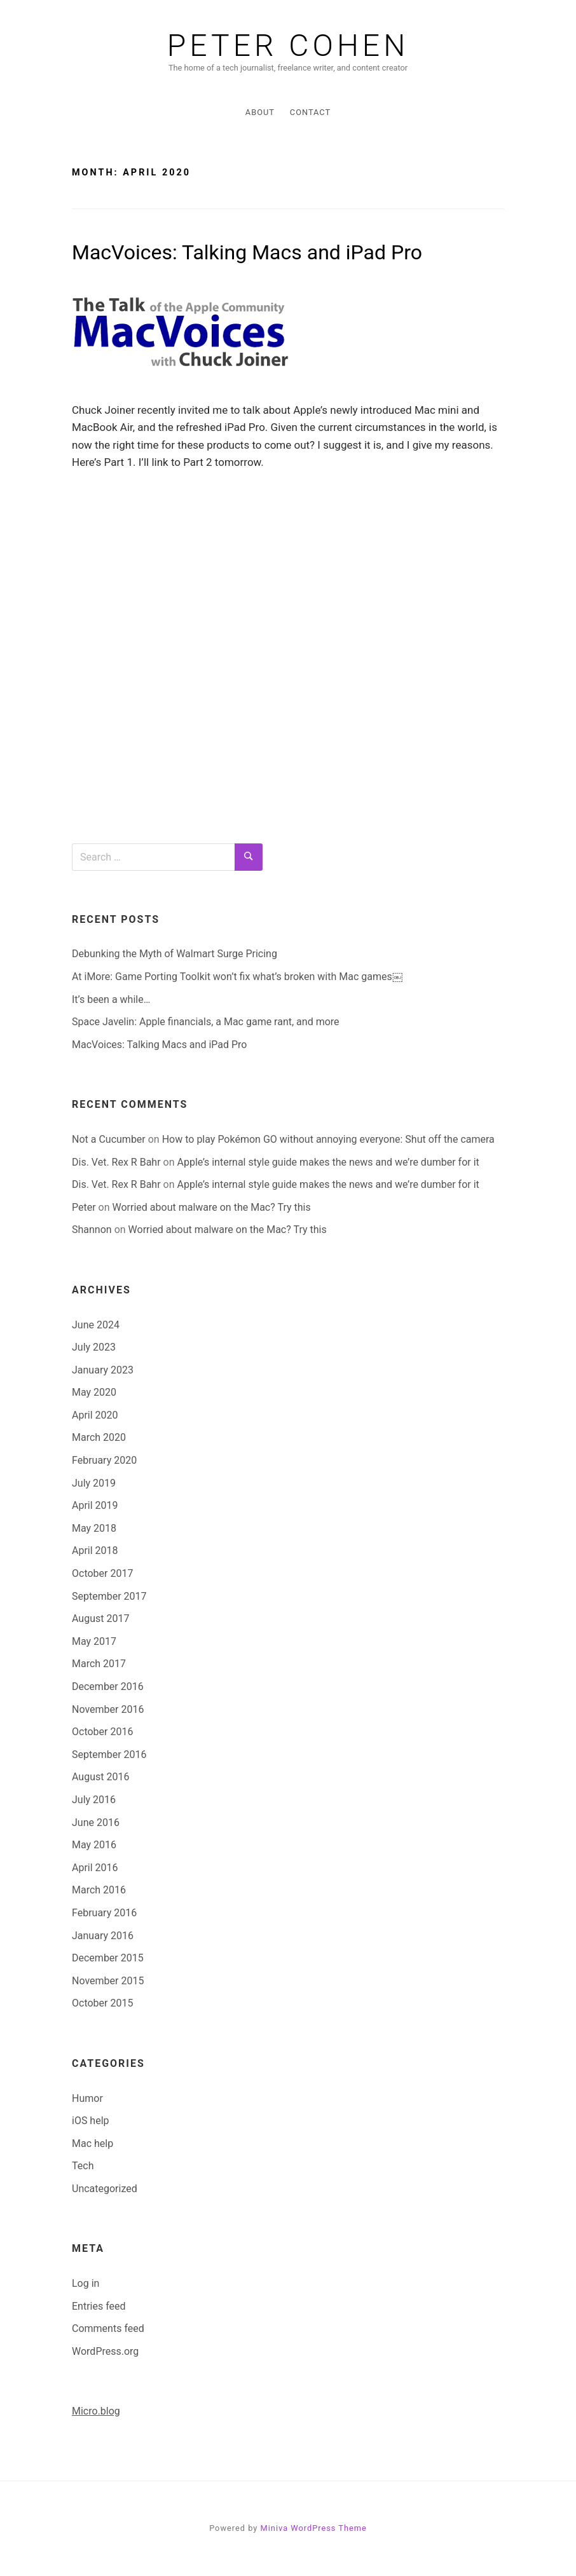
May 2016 (94, 1845)
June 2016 (96, 1822)
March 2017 (99, 1664)
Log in (85, 2283)
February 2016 (104, 1913)
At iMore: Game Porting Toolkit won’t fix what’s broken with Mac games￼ (237, 977)
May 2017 (94, 1641)
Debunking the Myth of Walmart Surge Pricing (174, 954)
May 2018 (94, 1528)
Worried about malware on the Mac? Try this (212, 1207)
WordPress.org (105, 2351)
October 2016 (102, 1732)
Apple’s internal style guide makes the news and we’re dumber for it (328, 1162)
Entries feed (99, 2306)
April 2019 (95, 1505)
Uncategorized (104, 2189)
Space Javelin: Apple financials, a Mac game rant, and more (205, 1022)
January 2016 (103, 1936)
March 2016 (99, 1890)
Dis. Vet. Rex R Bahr (116, 1162)
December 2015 (108, 1958)
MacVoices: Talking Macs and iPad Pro (247, 252)
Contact (310, 112)
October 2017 (102, 1573)
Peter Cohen (288, 46)
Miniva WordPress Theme (314, 2528)
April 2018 (95, 1550)
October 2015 (102, 2003)
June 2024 (96, 1325)
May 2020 (94, 1392)
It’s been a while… (111, 999)
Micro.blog (96, 2411)
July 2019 (94, 1483)
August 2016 (100, 1777)
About (260, 112)
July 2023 (94, 1347)
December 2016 (108, 1686)
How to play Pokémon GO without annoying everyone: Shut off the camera (328, 1139)
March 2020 (99, 1437)
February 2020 (104, 1460)
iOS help (90, 2121)
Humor (87, 2098)
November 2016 (108, 1709)
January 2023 (103, 1370)
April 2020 (95, 1415)
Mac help (92, 2143)
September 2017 (109, 1596)
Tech (82, 2166)
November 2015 (108, 1981)
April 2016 (95, 1868)
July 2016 (94, 1800)
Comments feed (108, 2328)
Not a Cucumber (109, 1139)
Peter (84, 1207)
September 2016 (109, 1754)
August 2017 (100, 1618)
